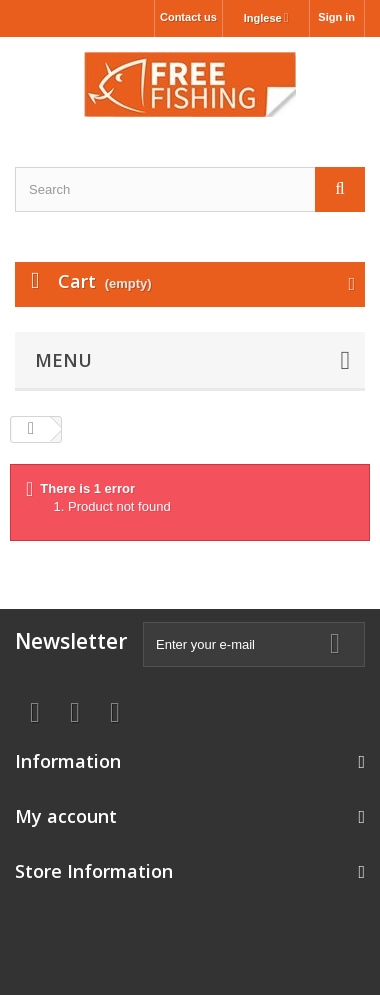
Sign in (336, 17)
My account (66, 816)
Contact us (188, 17)
